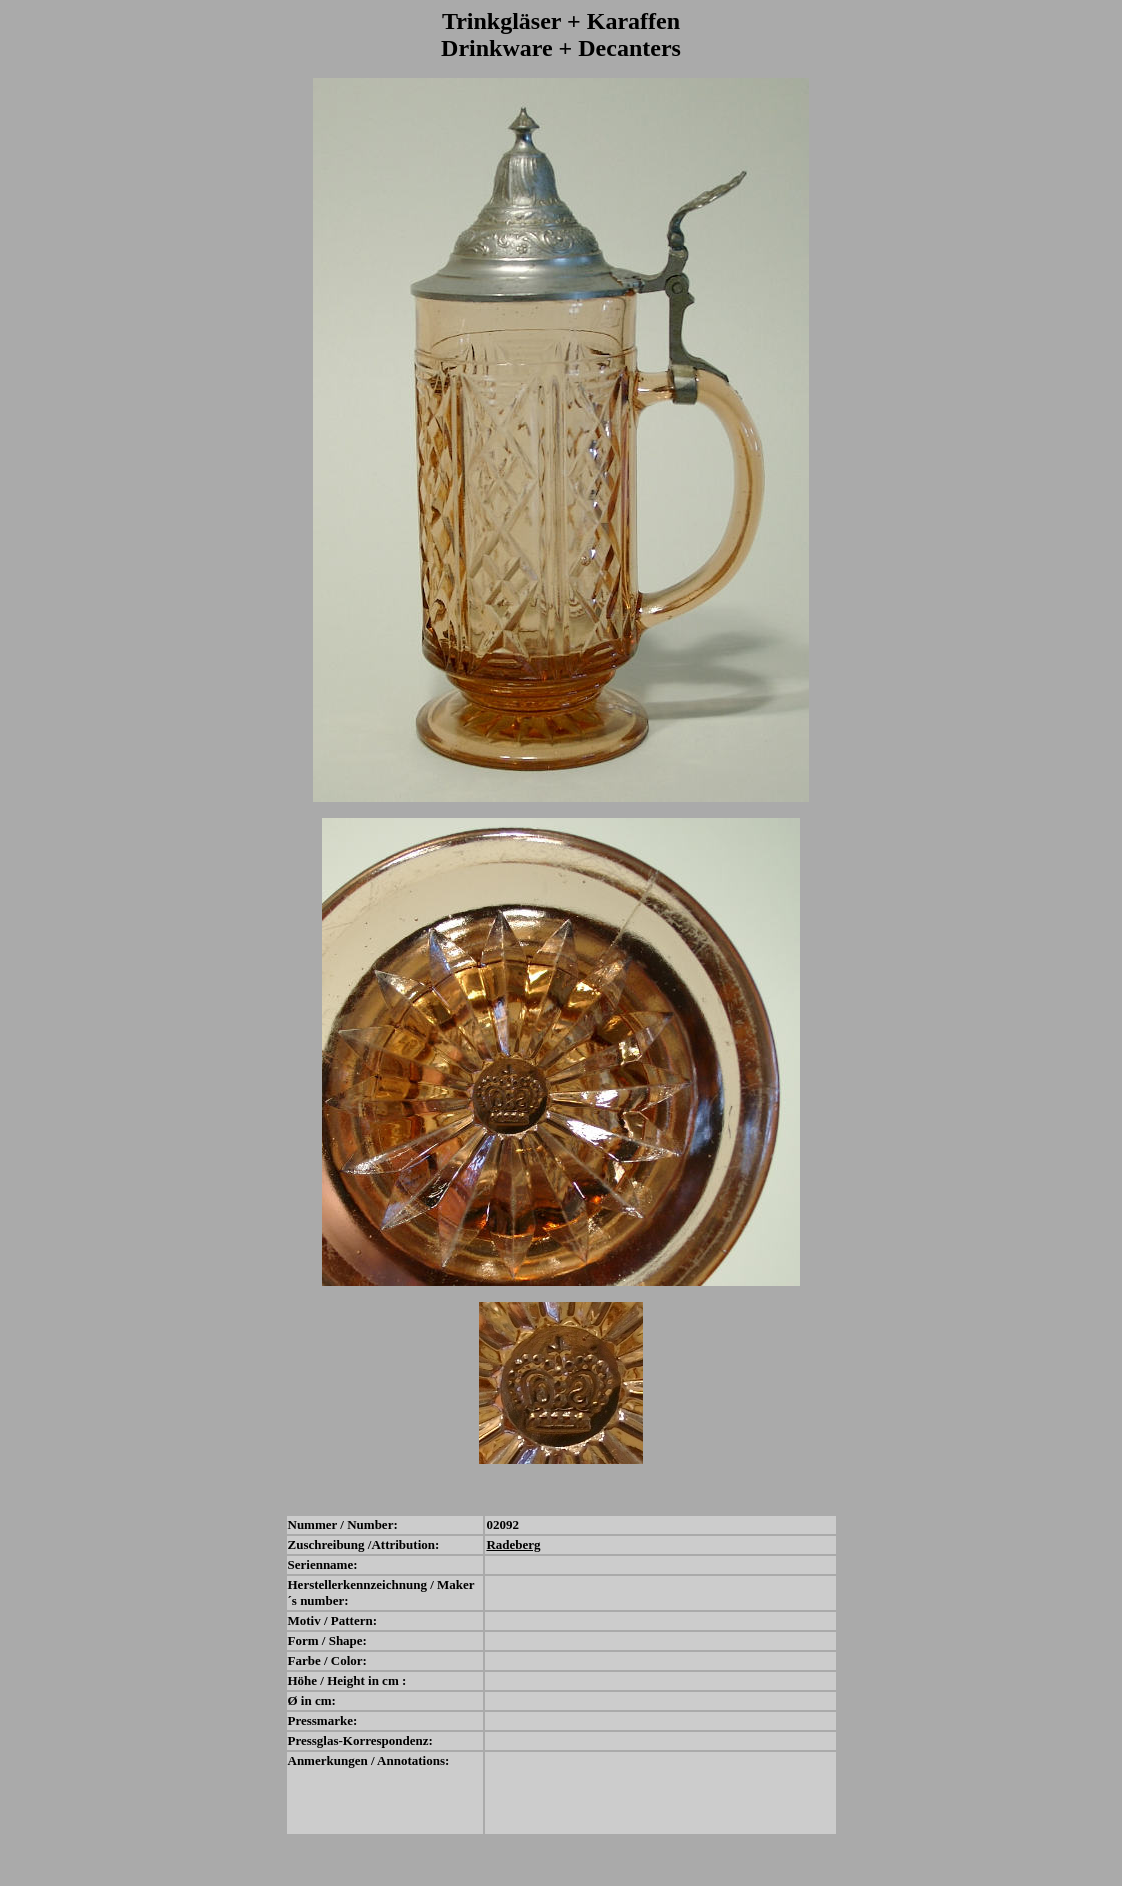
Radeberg (513, 1544)
